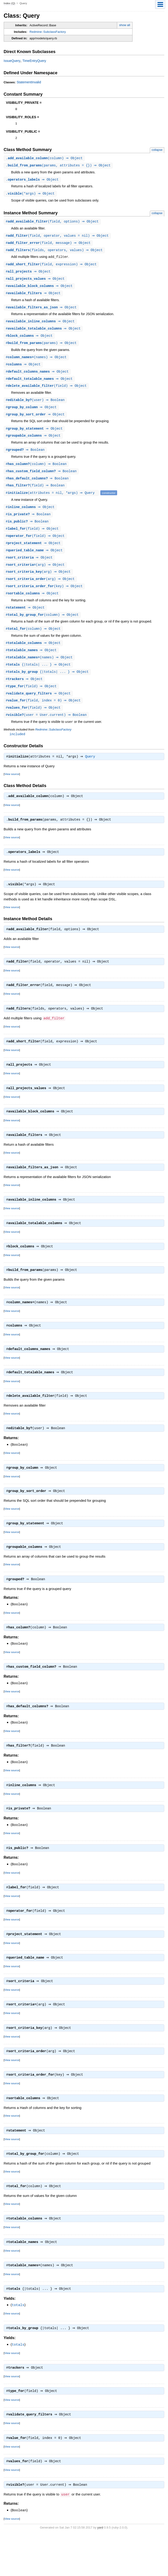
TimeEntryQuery (34, 61)
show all (124, 25)
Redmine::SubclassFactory (48, 32)
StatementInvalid (29, 82)
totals (18, 2344)
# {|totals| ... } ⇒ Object (39, 679)
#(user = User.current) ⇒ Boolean (47, 731)
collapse (157, 152)
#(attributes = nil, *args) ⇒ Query (52, 502)
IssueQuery (12, 61)
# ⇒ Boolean (26, 458)
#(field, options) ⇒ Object (53, 224)
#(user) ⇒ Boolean (36, 407)
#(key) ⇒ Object (45, 598)
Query (91, 773)
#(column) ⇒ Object (43, 628)
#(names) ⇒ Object (37, 363)
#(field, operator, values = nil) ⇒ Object (58, 239)
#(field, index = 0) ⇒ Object (44, 716)
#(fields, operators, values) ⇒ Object (55, 254)
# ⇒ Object (29, 276)
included (17, 750)
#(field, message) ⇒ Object (49, 246)
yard (100, 2569)
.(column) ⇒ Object (45, 160)
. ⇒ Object (33, 182)
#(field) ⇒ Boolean (36, 495)
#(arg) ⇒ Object (36, 576)
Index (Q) (9, 3)
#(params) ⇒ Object (42, 349)
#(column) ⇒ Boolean (37, 473)
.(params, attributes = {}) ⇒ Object (59, 168)
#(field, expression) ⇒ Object (52, 268)
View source (11, 790)
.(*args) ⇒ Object (31, 196)
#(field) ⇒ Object (47, 393)
